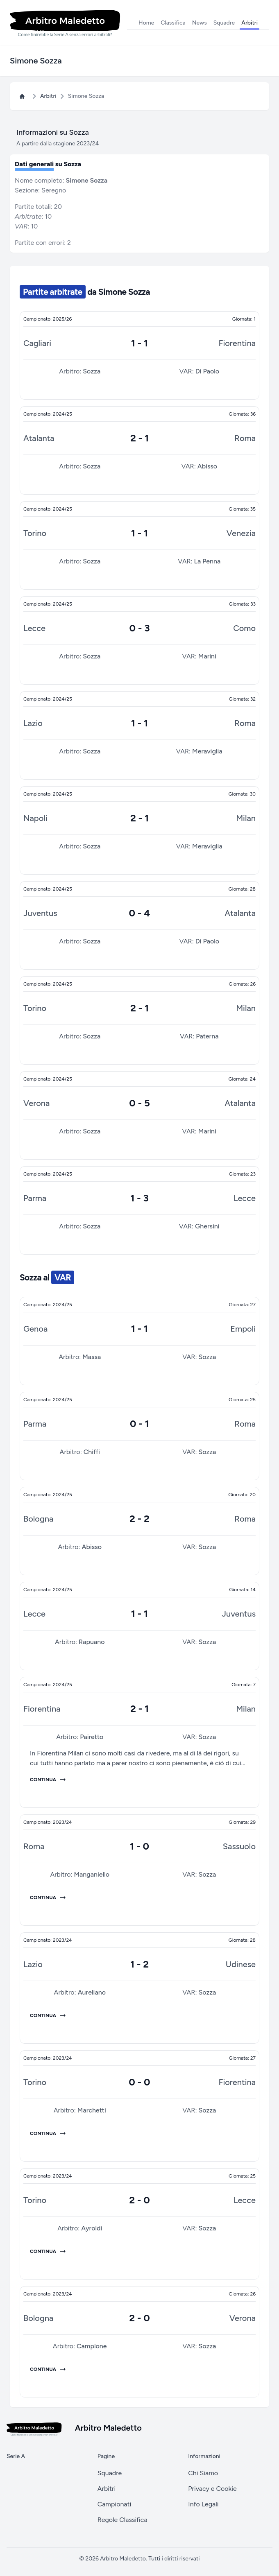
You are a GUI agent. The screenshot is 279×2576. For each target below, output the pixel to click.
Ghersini (207, 1226)
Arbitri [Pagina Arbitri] (48, 96)
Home (146, 22)
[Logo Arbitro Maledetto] (65, 23)
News (199, 22)
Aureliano (92, 1992)
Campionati (115, 2504)
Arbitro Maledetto (123, 2558)
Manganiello (91, 1874)
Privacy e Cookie (212, 2488)
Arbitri (249, 22)
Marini (207, 656)
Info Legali (203, 2504)
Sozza (91, 371)
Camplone (92, 2346)
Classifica (173, 22)
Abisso (207, 466)
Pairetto (91, 1737)
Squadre (224, 22)
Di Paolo (207, 371)
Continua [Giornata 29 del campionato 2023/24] (48, 1897)
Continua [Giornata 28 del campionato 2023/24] (48, 2015)
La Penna (207, 561)
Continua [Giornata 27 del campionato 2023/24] (48, 2133)
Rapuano (91, 1642)
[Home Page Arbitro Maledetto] (24, 96)
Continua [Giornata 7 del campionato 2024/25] (48, 1779)
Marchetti (91, 2110)
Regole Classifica (122, 2520)
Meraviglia (207, 751)
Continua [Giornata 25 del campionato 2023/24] (48, 2251)
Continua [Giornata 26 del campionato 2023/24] (48, 2369)
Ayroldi (91, 2228)
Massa (91, 1357)
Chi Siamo (203, 2473)
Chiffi (92, 1452)
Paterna (207, 1036)
